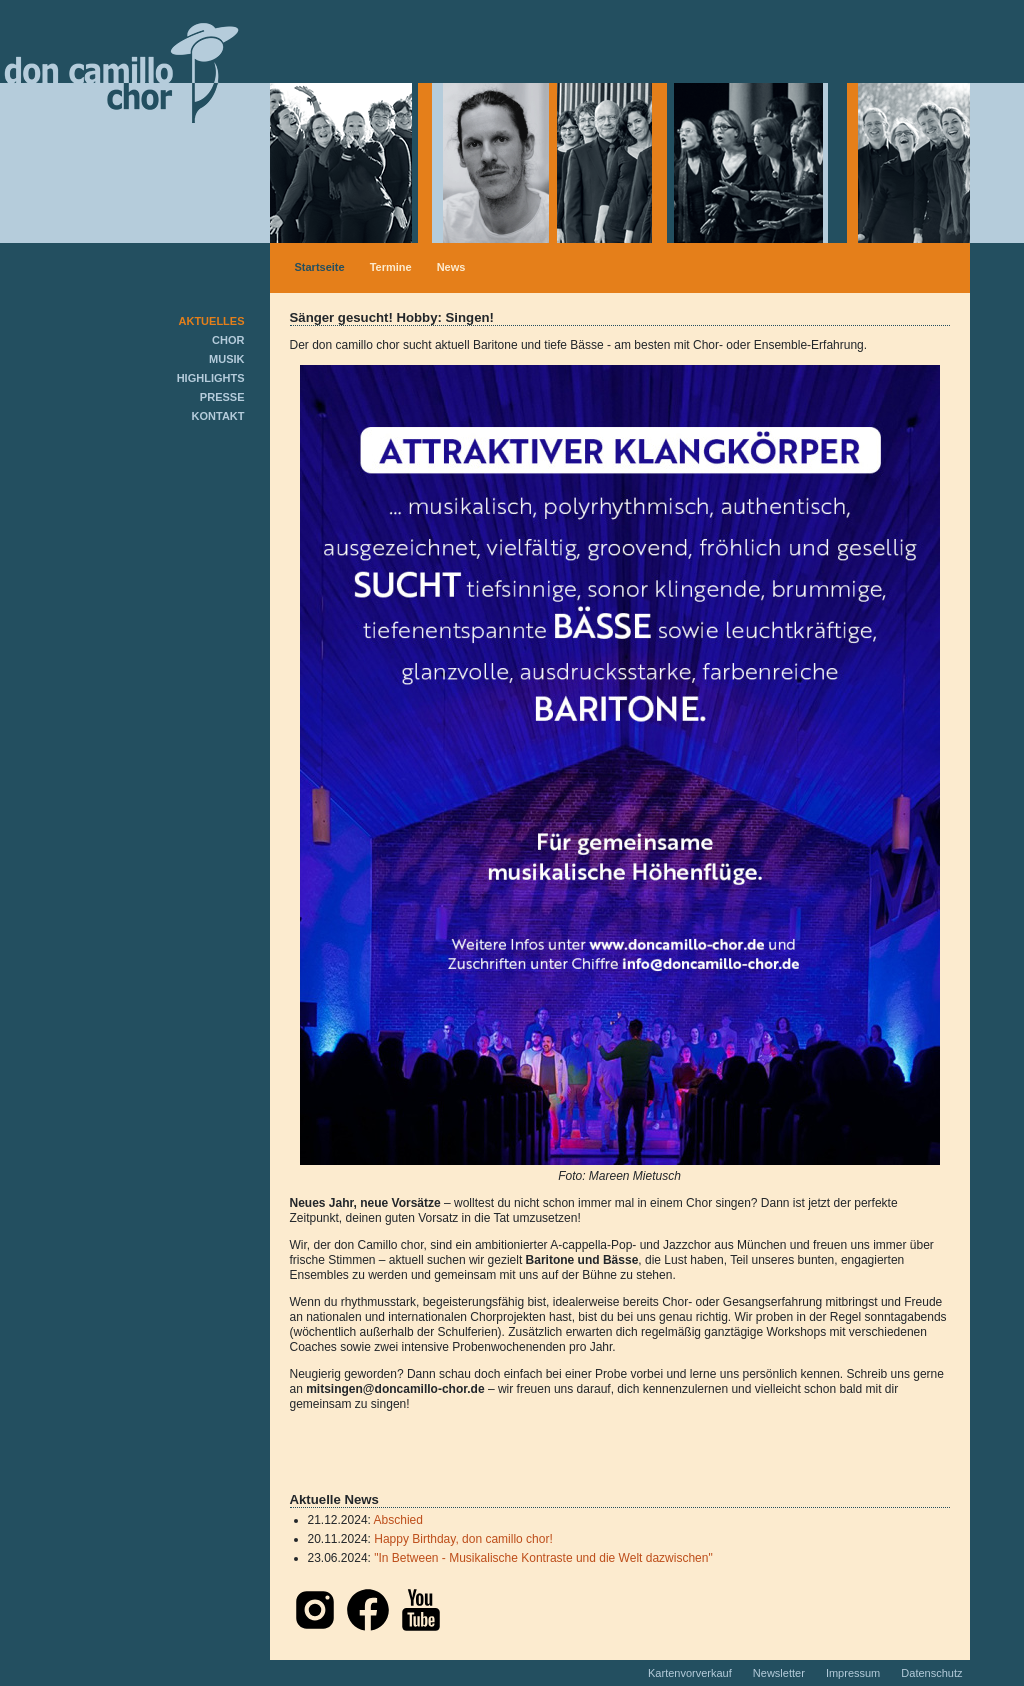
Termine (391, 267)
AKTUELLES (212, 321)
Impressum (854, 1673)
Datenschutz (931, 1673)
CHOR (228, 340)
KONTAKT (218, 416)
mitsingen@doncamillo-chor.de (395, 1389)
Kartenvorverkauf (691, 1673)
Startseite (320, 267)
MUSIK (226, 359)
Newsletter (780, 1673)
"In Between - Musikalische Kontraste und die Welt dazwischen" (543, 1558)
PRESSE (222, 397)
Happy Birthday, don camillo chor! (463, 1539)
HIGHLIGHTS (211, 378)
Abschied (398, 1520)
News (451, 267)
